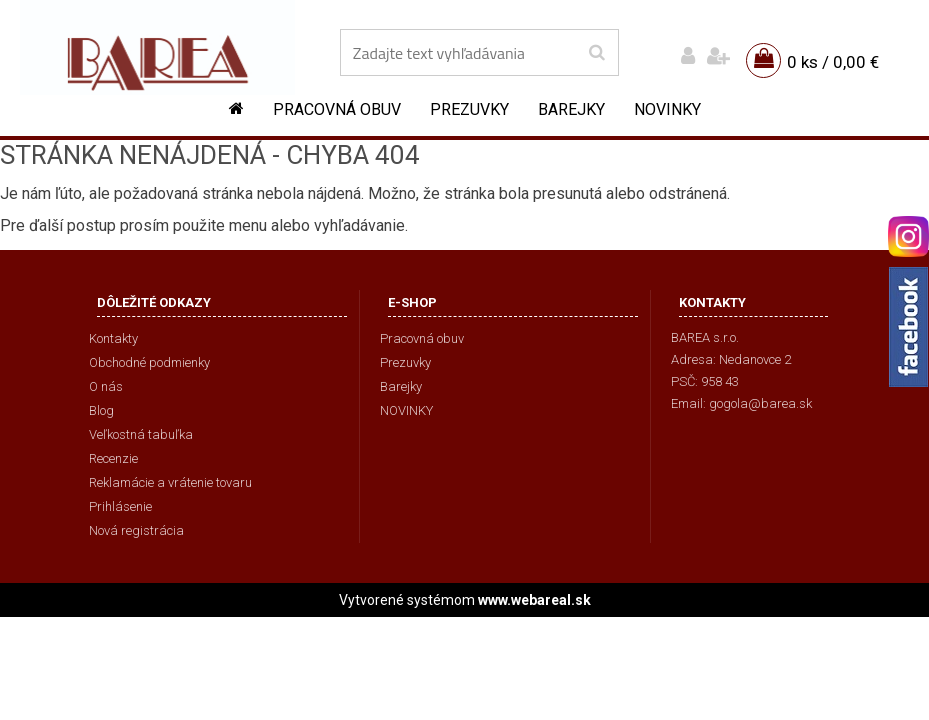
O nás (106, 386)
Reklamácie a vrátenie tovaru (170, 482)
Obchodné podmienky (149, 362)
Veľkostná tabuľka (141, 434)
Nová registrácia (136, 530)
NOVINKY (667, 109)
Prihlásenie (120, 506)
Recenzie (113, 458)
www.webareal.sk (534, 600)
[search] (596, 53)
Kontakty (113, 338)
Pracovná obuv (337, 109)
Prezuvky (469, 109)
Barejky (571, 109)
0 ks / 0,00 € (833, 62)
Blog (101, 410)
